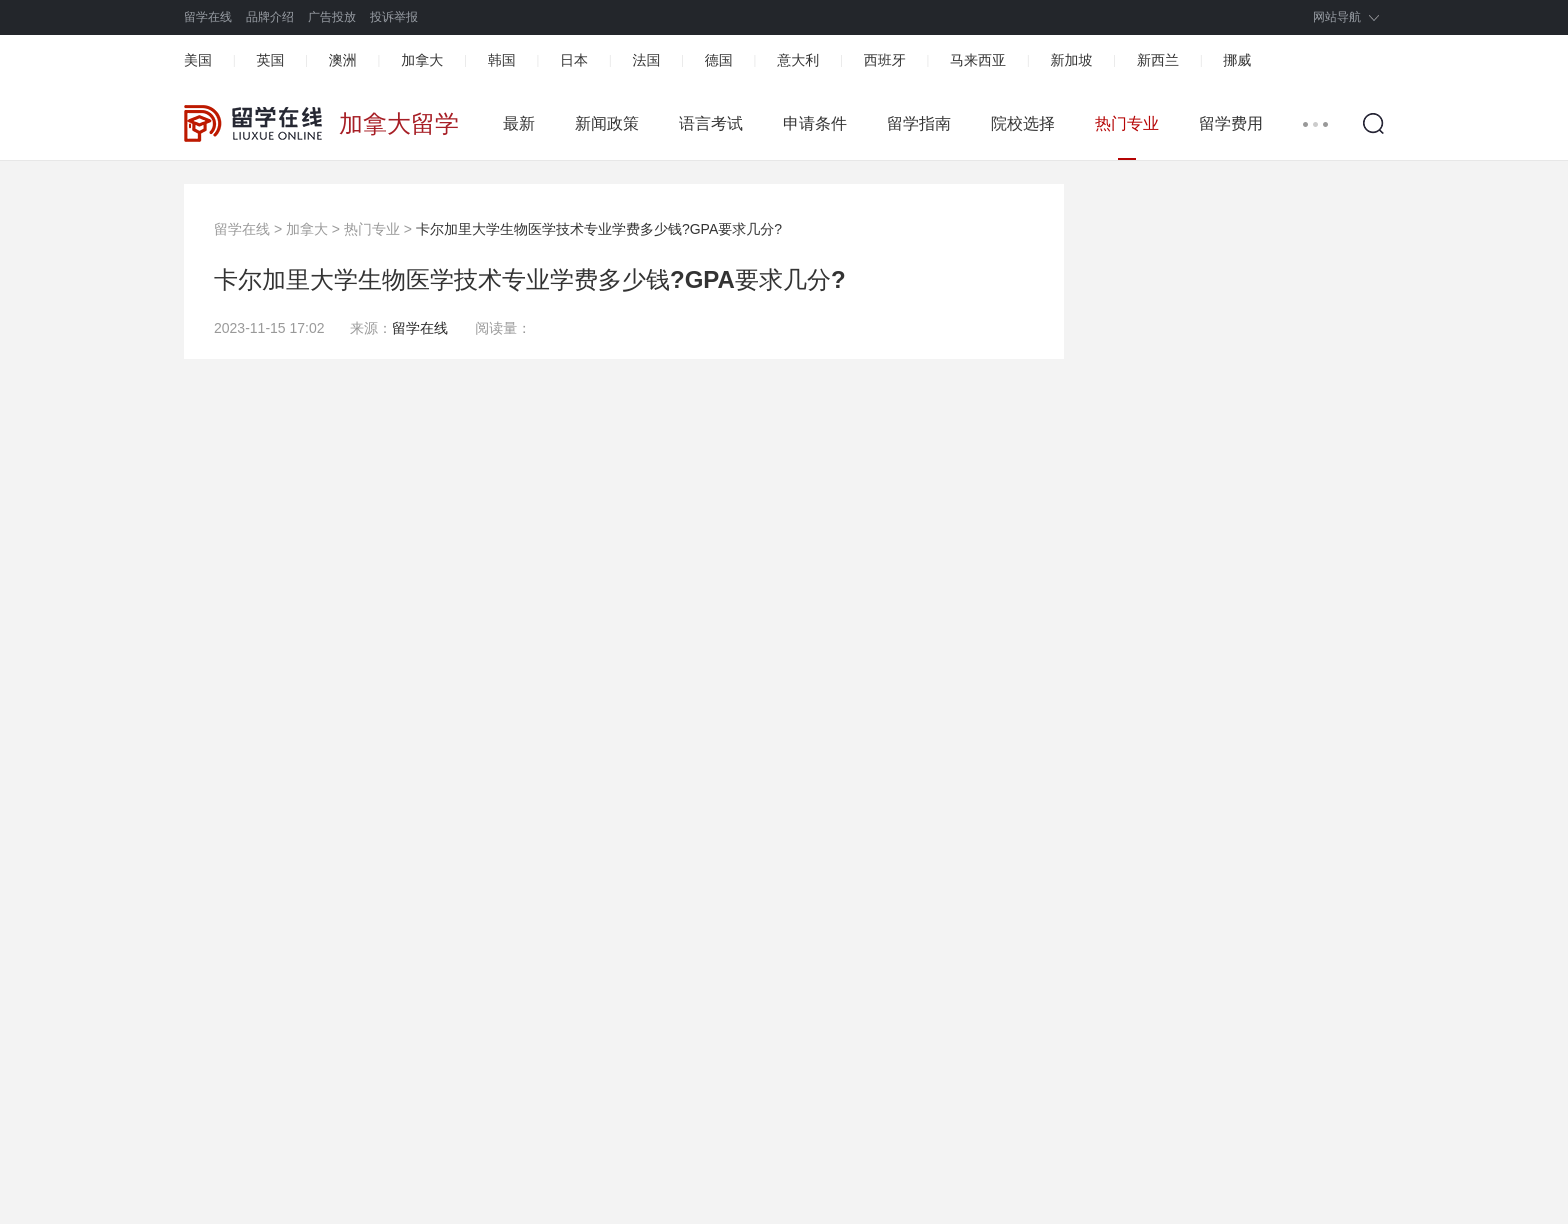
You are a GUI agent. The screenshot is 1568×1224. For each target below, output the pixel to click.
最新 (519, 123)
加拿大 (422, 60)
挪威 (1237, 60)
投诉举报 (394, 17)
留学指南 (919, 123)
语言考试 (711, 123)
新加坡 (1071, 60)
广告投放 (332, 17)
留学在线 (208, 17)
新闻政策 (607, 123)
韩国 (502, 60)
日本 (574, 60)
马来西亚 (978, 60)
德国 (719, 60)
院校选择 (1023, 123)
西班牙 (885, 60)
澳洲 (343, 60)
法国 (646, 60)
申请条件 (815, 123)
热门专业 (1127, 123)
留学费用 (1231, 123)
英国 (270, 60)
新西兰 (1158, 60)
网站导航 (1337, 17)
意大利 (798, 60)
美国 (198, 60)
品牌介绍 (270, 17)
